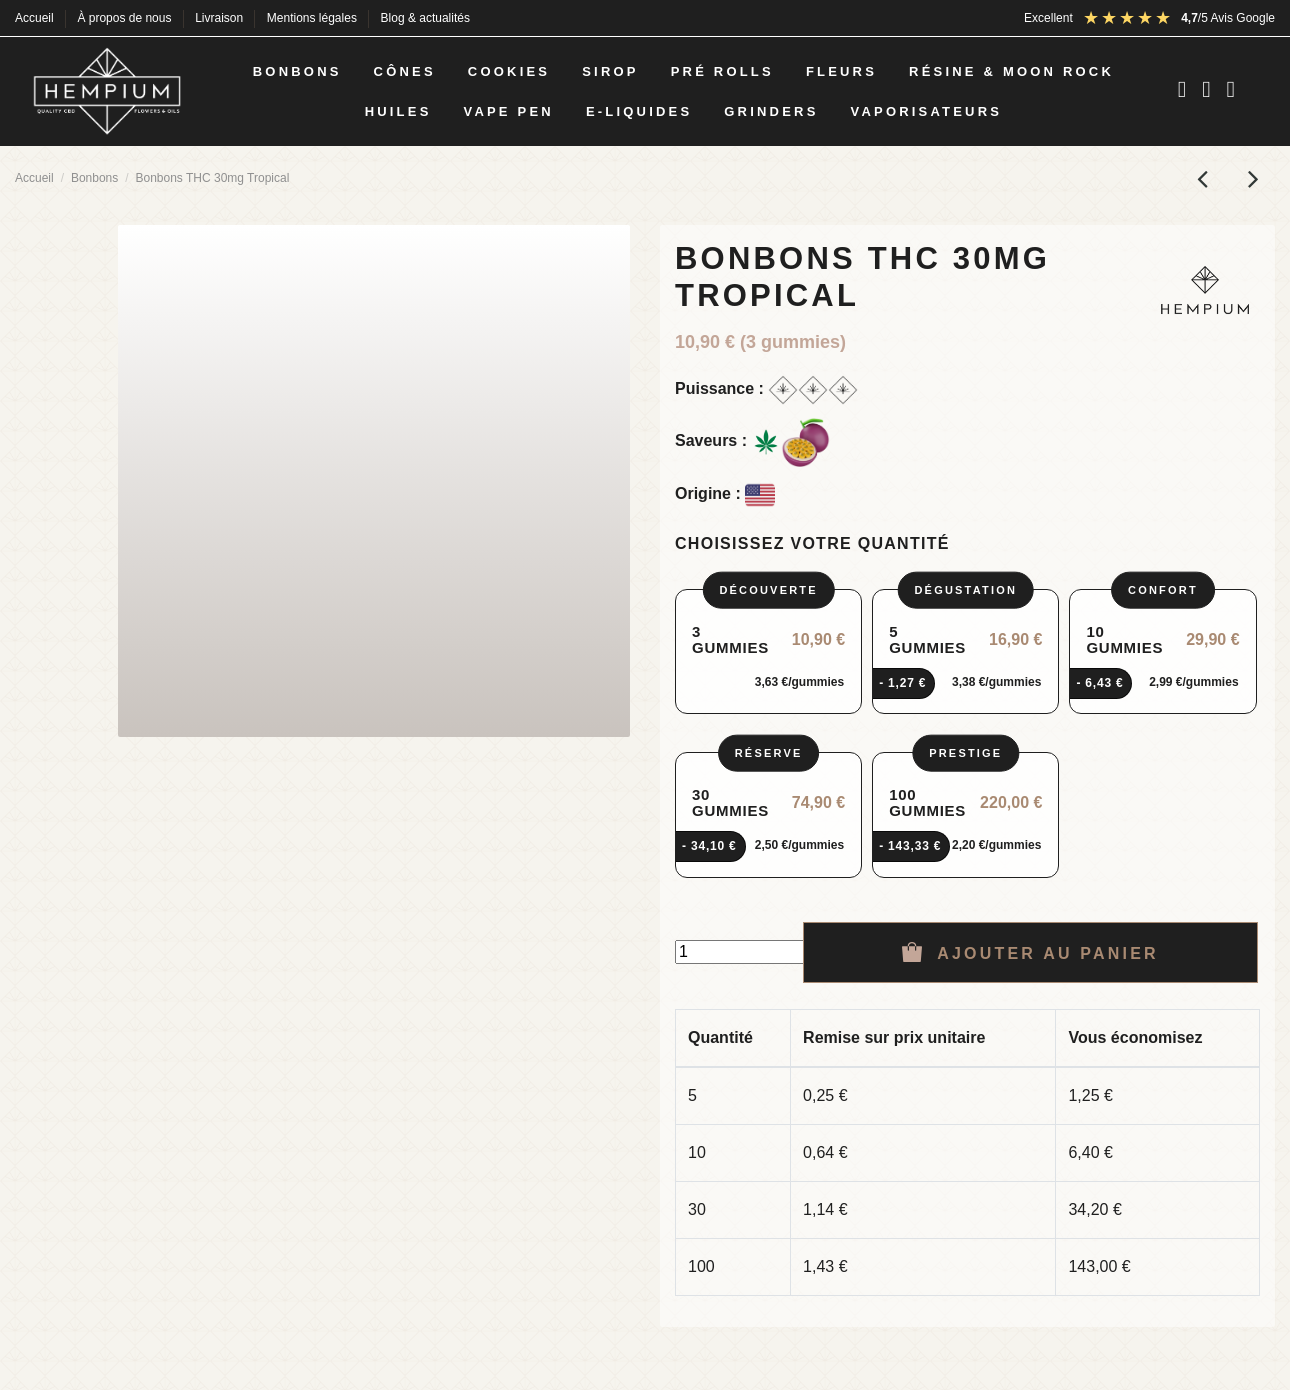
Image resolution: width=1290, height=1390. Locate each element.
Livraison (220, 18)
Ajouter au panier (1030, 952)
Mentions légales (313, 18)
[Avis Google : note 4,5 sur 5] (1179, 18)
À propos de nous (125, 18)
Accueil (36, 18)
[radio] (768, 652)
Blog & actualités (425, 18)
